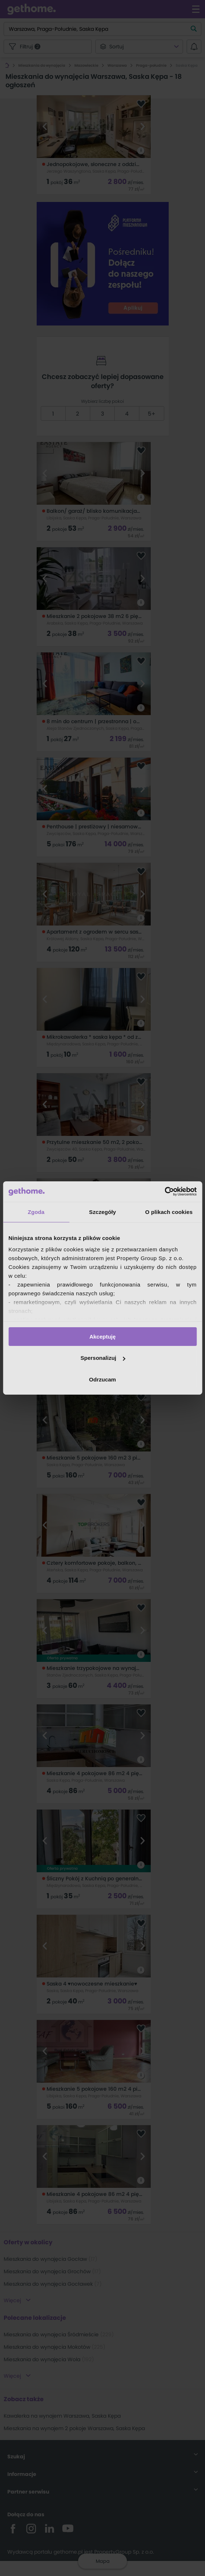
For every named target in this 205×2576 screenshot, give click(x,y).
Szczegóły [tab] (102, 1211)
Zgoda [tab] (36, 1211)
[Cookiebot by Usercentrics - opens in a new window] (164, 1191)
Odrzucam (102, 1379)
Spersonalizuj (102, 1358)
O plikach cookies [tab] (169, 1211)
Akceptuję (102, 1336)
